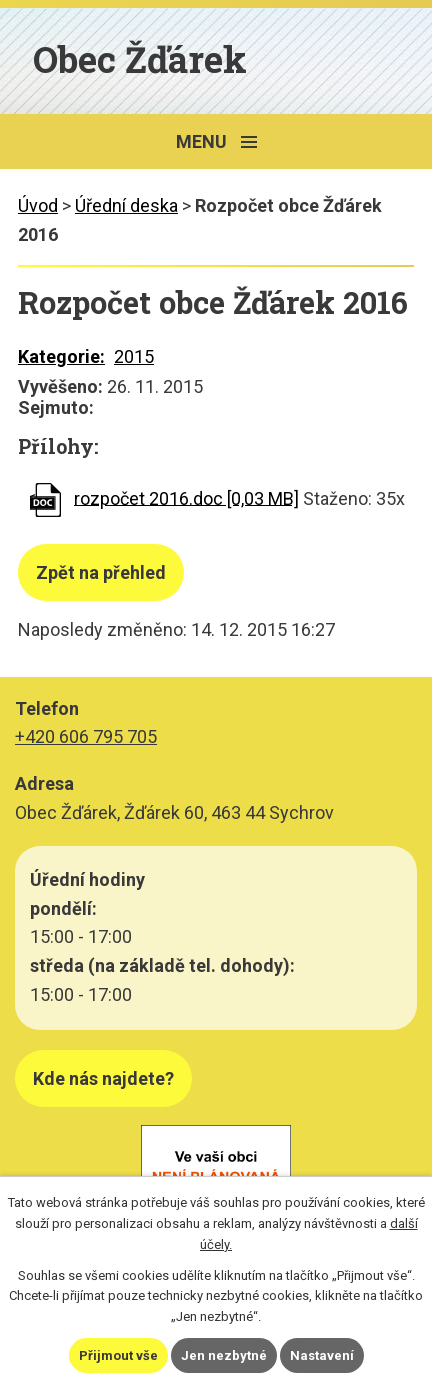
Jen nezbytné (224, 1355)
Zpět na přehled (101, 572)
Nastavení (322, 1355)
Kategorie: (61, 356)
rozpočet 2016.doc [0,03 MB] (186, 497)
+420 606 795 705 (86, 736)
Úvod (38, 205)
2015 (134, 356)
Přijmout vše (118, 1355)
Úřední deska (126, 205)
